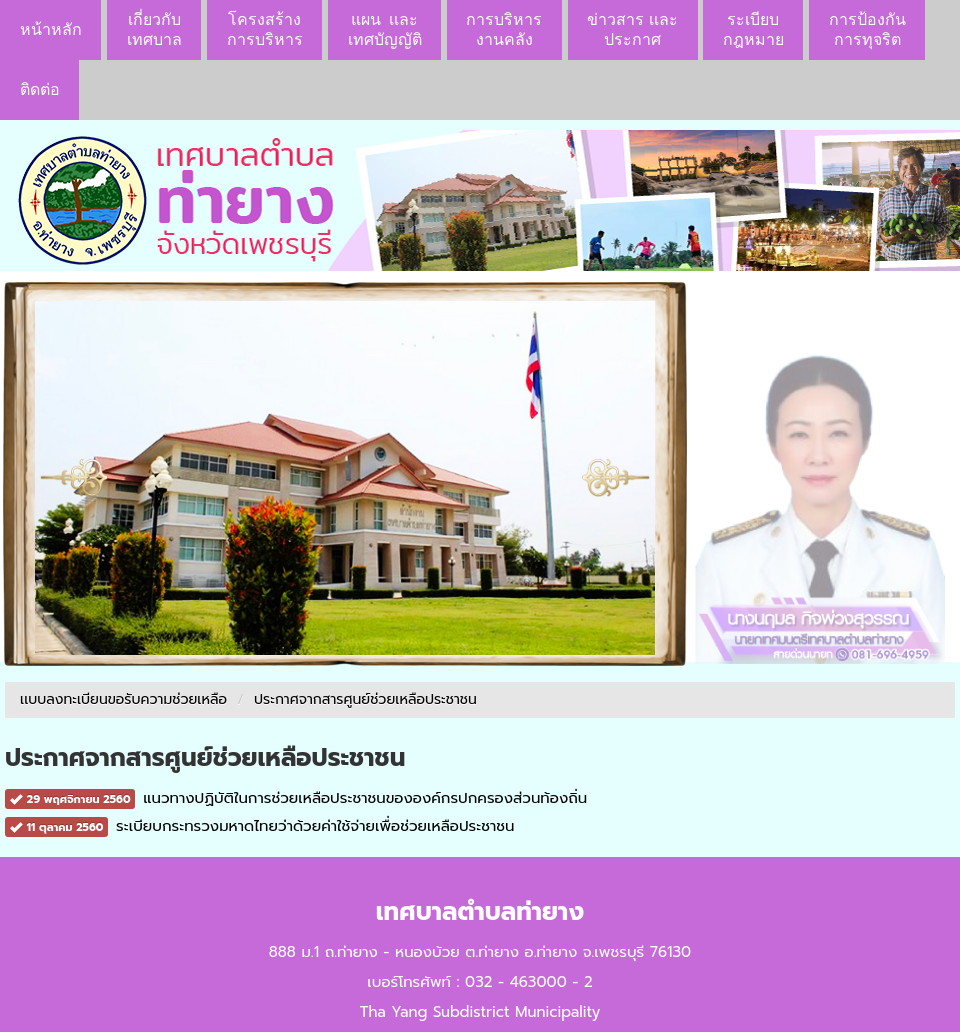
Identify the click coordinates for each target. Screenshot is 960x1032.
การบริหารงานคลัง (504, 29)
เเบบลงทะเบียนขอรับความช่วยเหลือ (123, 699)
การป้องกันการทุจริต (867, 29)
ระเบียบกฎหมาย (753, 29)
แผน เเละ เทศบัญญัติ (385, 29)
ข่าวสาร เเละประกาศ (632, 29)
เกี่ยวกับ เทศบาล (154, 29)
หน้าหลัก (51, 29)
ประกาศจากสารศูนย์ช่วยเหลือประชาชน (365, 699)
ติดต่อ (40, 89)
